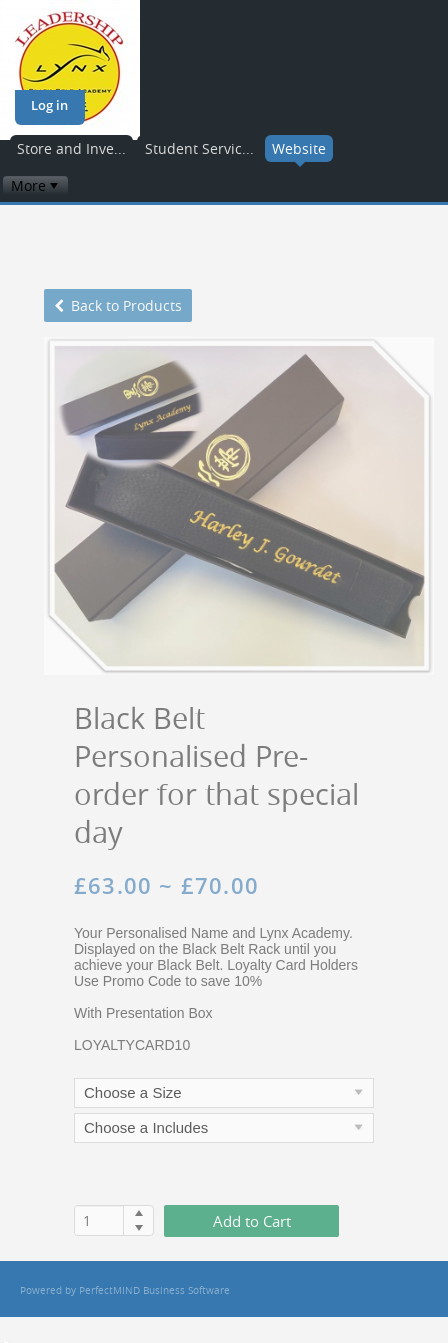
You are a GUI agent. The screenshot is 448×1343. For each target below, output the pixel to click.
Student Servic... (199, 148)
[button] (138, 1213)
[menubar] (35, 185)
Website (299, 148)
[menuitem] (35, 185)
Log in (49, 105)
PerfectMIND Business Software (154, 1290)
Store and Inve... (71, 148)
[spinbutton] (99, 1220)
